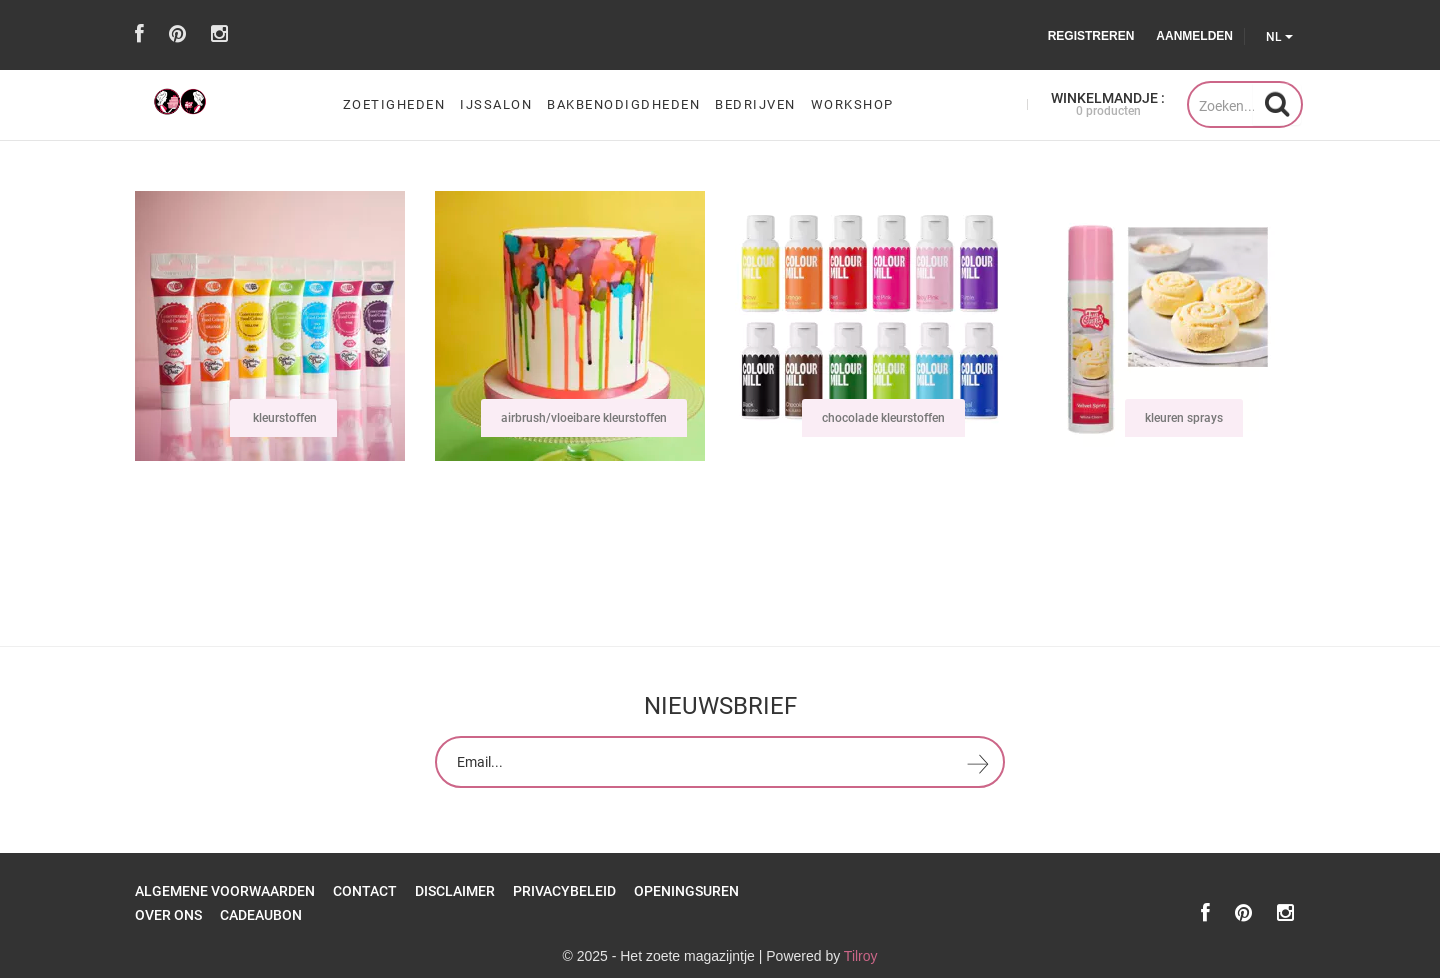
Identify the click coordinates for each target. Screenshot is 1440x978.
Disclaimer (455, 891)
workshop (852, 105)
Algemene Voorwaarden (225, 891)
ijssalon (496, 105)
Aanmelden (1194, 36)
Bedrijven (755, 105)
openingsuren (686, 891)
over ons (168, 915)
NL (1279, 37)
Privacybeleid (564, 891)
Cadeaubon (261, 915)
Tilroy (861, 956)
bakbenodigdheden (623, 105)
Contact (365, 891)
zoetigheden (394, 105)
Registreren (1091, 36)
